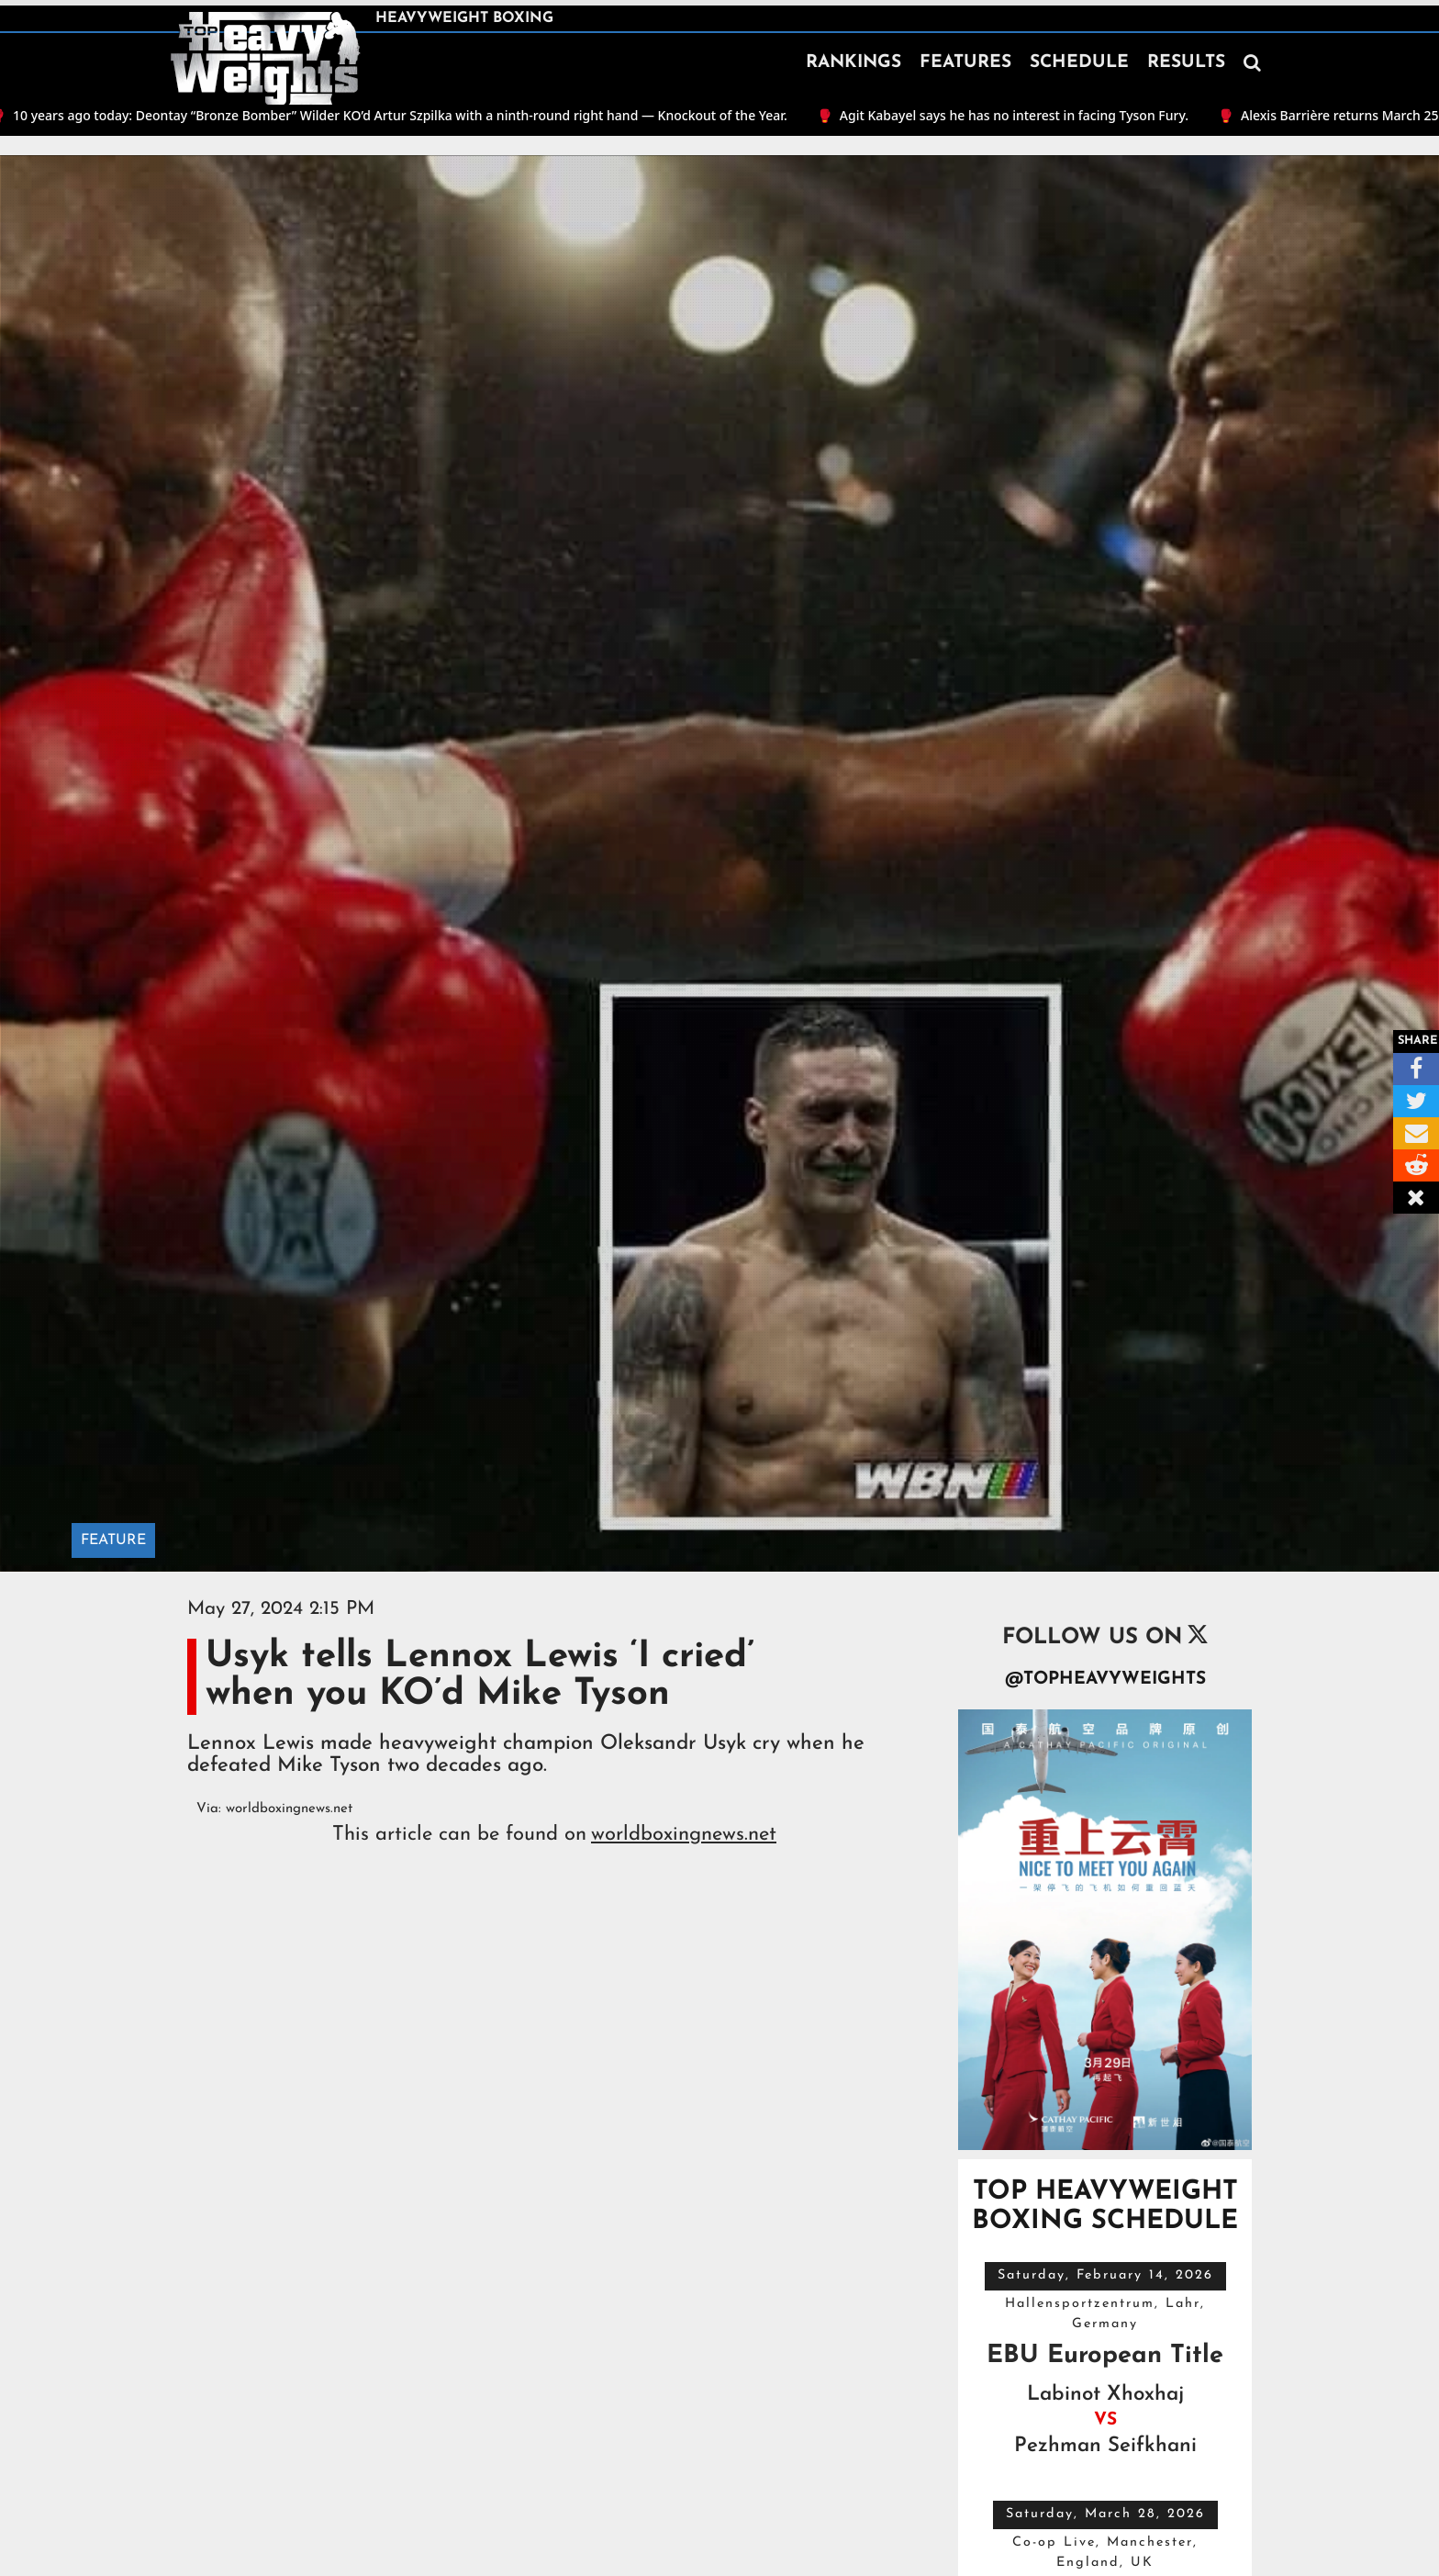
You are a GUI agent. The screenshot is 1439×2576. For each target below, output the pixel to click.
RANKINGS (853, 63)
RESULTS (1186, 63)
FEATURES (965, 63)
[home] (265, 58)
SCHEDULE (1079, 63)
